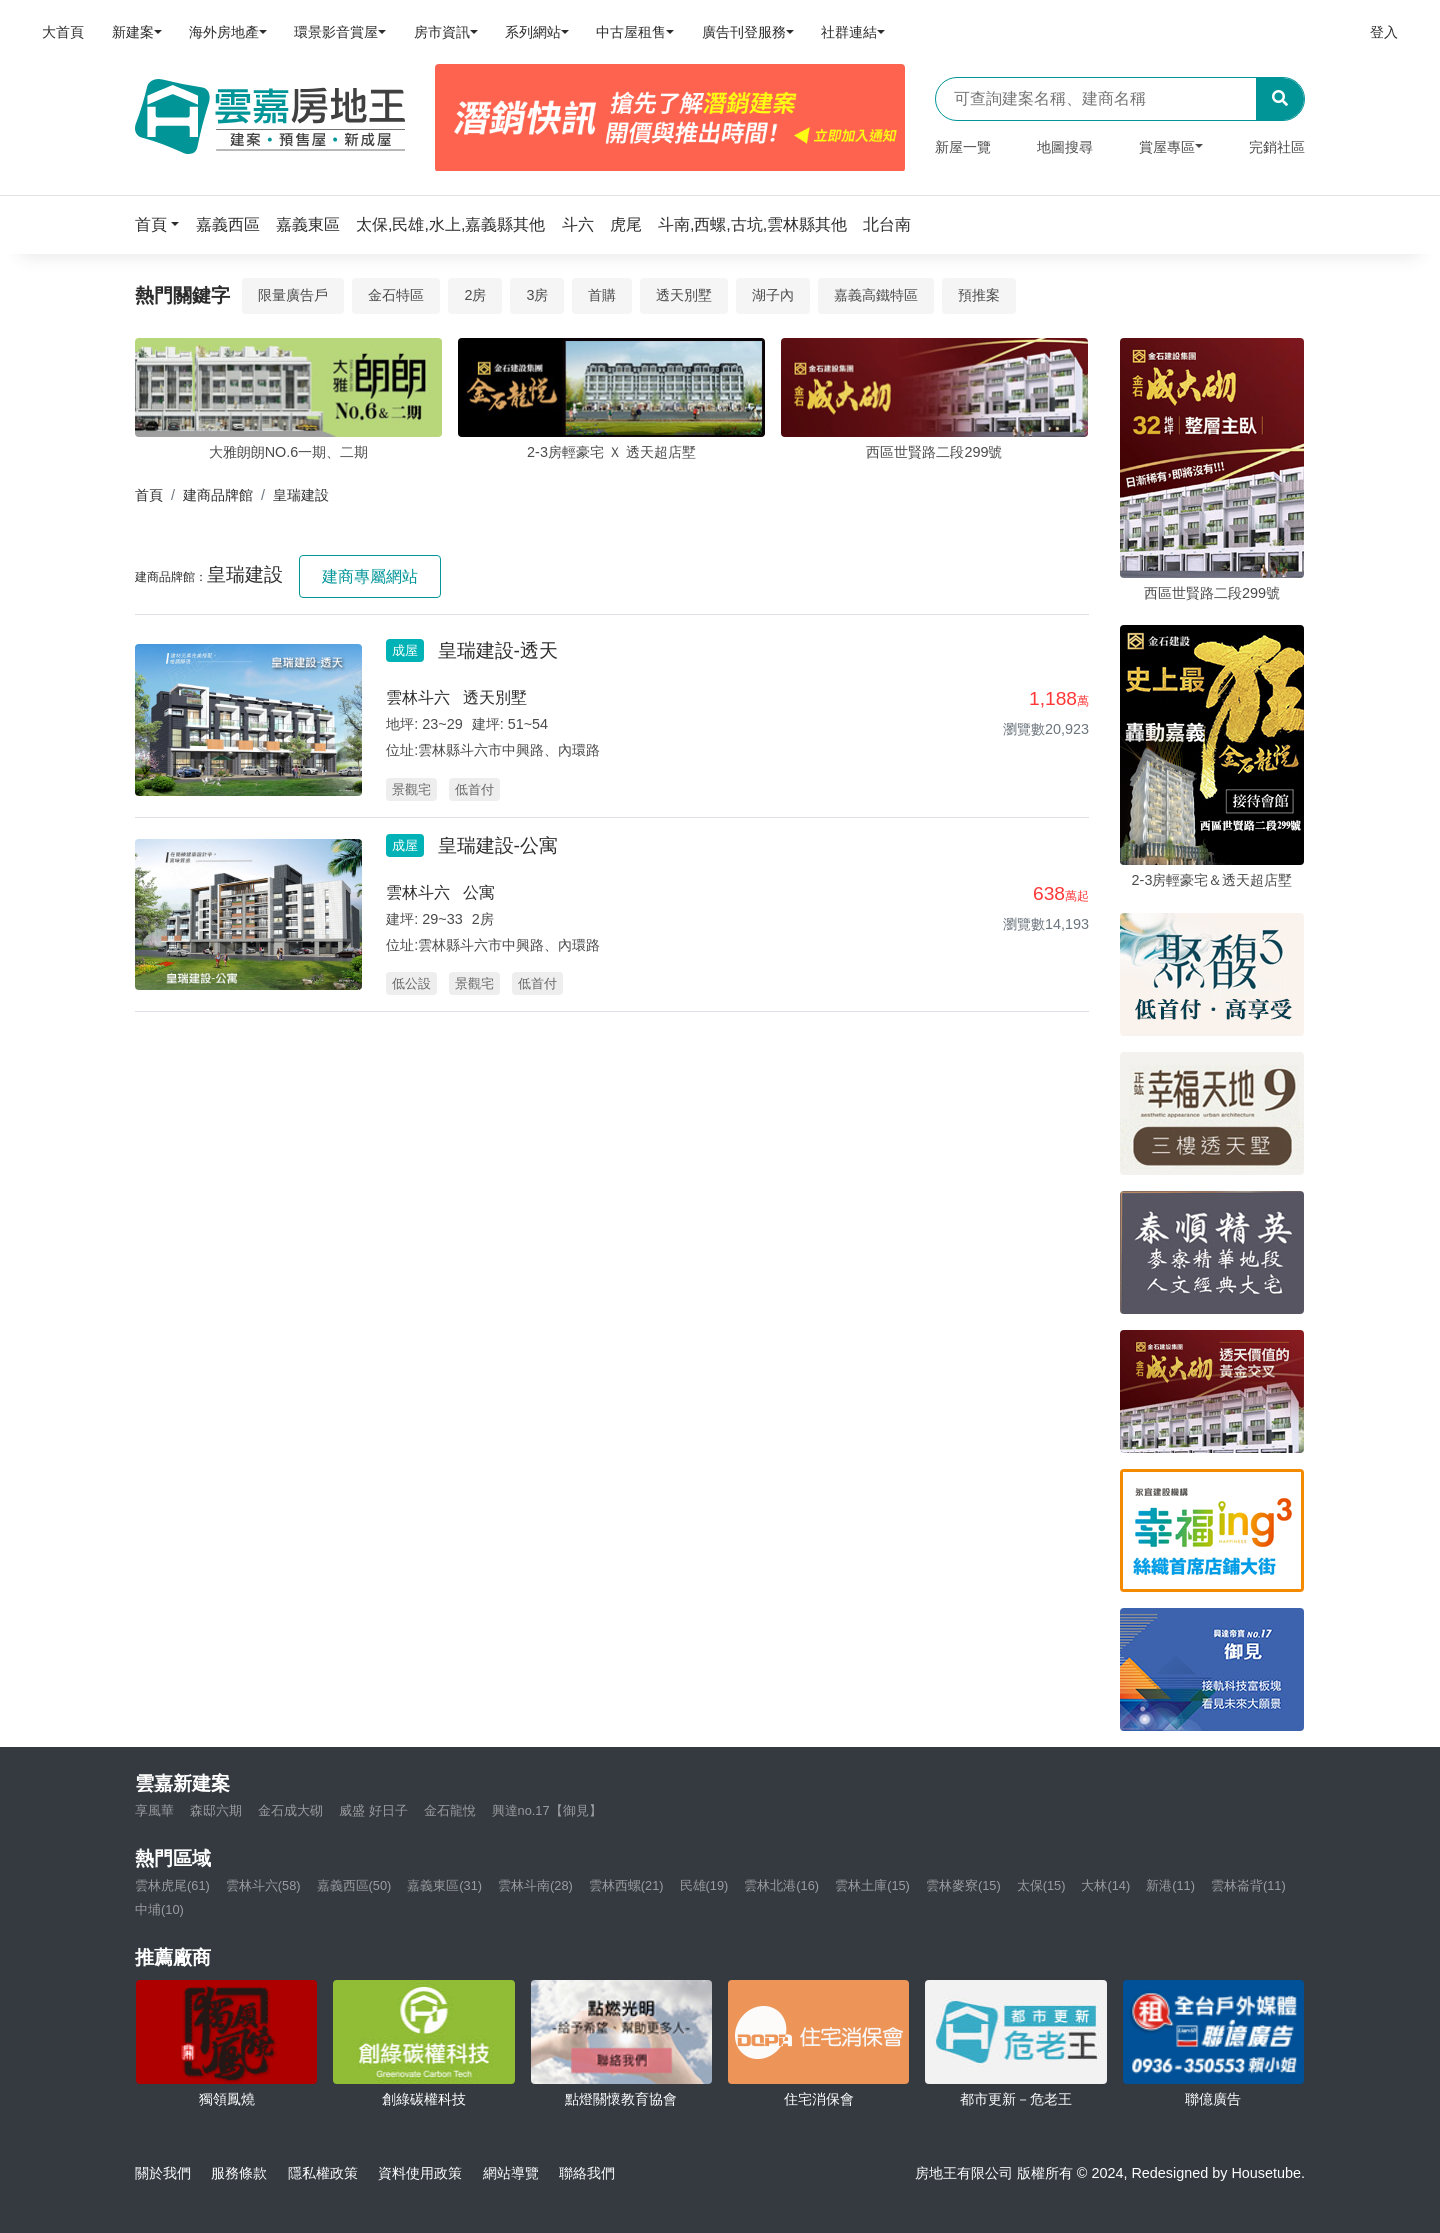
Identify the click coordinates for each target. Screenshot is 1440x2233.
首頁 (149, 495)
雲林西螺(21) (626, 1885)
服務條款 (239, 2173)
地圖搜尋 (1065, 147)
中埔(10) (159, 1909)
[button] (163, 224)
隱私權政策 (323, 2173)
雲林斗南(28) (535, 1885)
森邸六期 (216, 1810)
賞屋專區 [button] (1167, 147)
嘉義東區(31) (444, 1885)
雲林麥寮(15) (963, 1885)
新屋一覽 (963, 147)
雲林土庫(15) (872, 1885)
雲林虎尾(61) (172, 1885)
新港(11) (1170, 1885)
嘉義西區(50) (354, 1885)
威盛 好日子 (373, 1810)
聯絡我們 (587, 2173)
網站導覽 (511, 2173)
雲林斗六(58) (263, 1885)
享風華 (154, 1810)
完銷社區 (1277, 147)
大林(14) (1105, 1885)
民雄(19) (704, 1885)
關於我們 (163, 2173)
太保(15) (1041, 1885)
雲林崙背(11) (1248, 1885)
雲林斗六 (418, 697)
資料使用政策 (420, 2173)
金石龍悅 (450, 1810)
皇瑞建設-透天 (498, 650)
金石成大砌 (290, 1810)
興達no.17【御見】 (547, 1810)
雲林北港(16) (781, 1885)
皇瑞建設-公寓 (498, 845)
